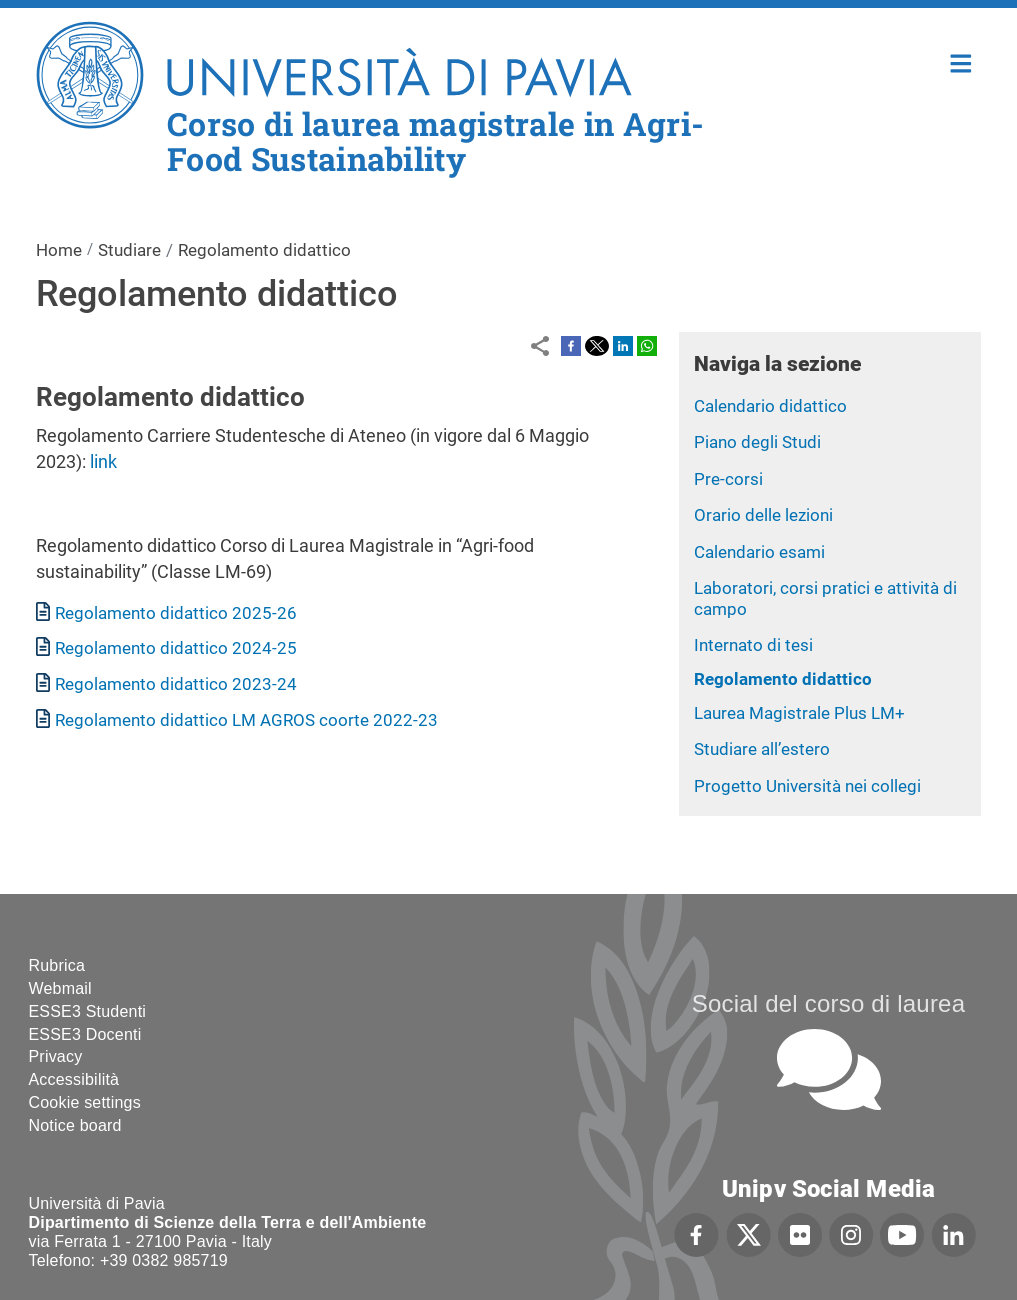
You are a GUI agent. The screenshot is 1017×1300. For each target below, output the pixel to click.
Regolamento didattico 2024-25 (176, 648)
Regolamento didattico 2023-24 (176, 684)
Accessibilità (74, 1079)
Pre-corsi (728, 479)
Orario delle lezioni (763, 515)
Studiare (129, 250)
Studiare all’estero (762, 749)
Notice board (75, 1125)
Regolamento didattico (783, 679)
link (103, 461)
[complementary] (801, 1150)
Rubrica (57, 965)
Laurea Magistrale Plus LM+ (799, 713)
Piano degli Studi (757, 442)
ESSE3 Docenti (85, 1034)
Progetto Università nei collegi (807, 786)
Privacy (56, 1056)
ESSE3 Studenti (88, 1011)
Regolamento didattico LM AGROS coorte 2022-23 (246, 720)
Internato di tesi (753, 645)
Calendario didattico (770, 406)
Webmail (60, 988)
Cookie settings (85, 1102)
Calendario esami (759, 552)
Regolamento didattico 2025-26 (176, 613)
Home (961, 61)
